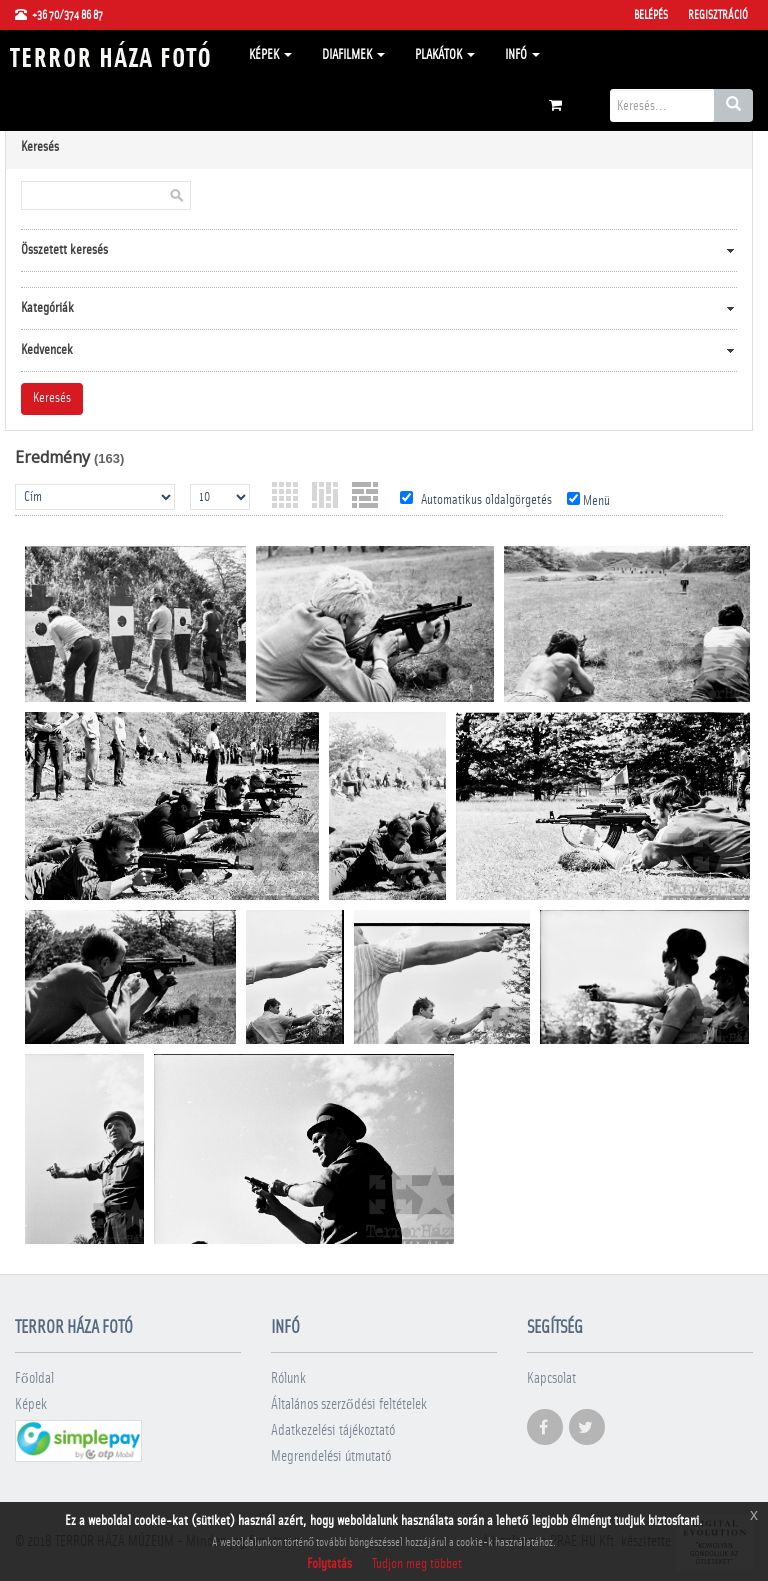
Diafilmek (353, 55)
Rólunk (288, 1378)
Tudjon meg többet (417, 1564)
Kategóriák (47, 308)
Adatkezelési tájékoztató (333, 1430)
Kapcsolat (551, 1378)
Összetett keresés (64, 250)
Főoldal (34, 1378)
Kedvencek (47, 350)
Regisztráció (718, 15)
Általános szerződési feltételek (349, 1404)
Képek (270, 55)
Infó (522, 55)
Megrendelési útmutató (331, 1456)
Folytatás (329, 1564)
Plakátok (445, 55)
